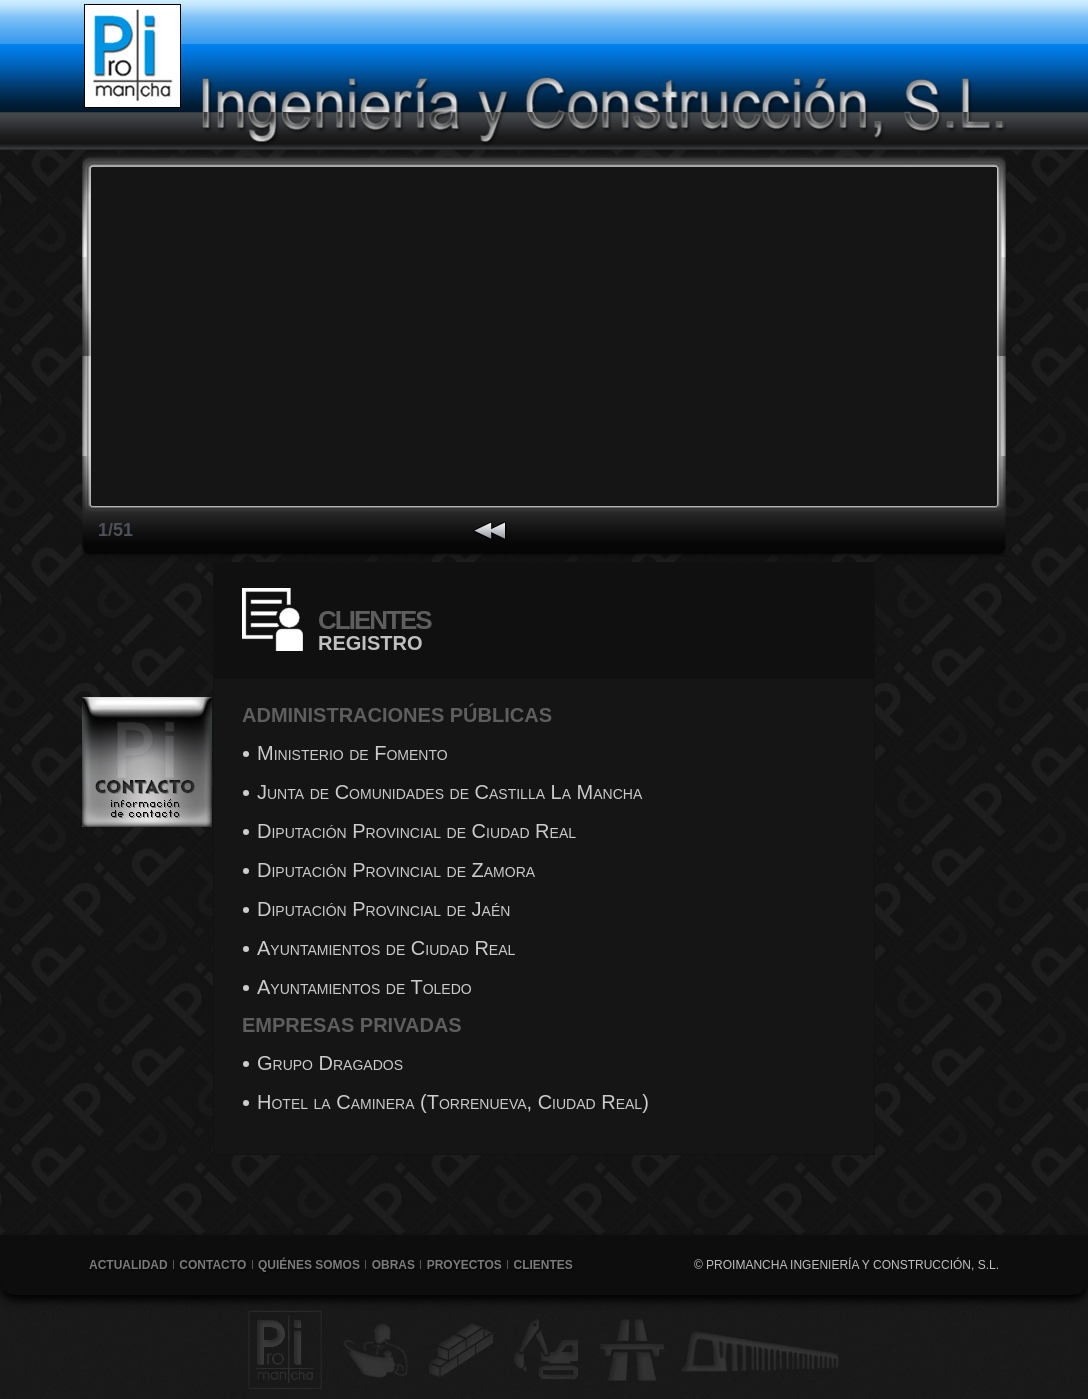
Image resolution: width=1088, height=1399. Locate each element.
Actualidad (128, 1265)
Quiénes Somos (309, 1265)
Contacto (212, 1265)
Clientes (543, 1265)
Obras (393, 1265)
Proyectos (464, 1265)
